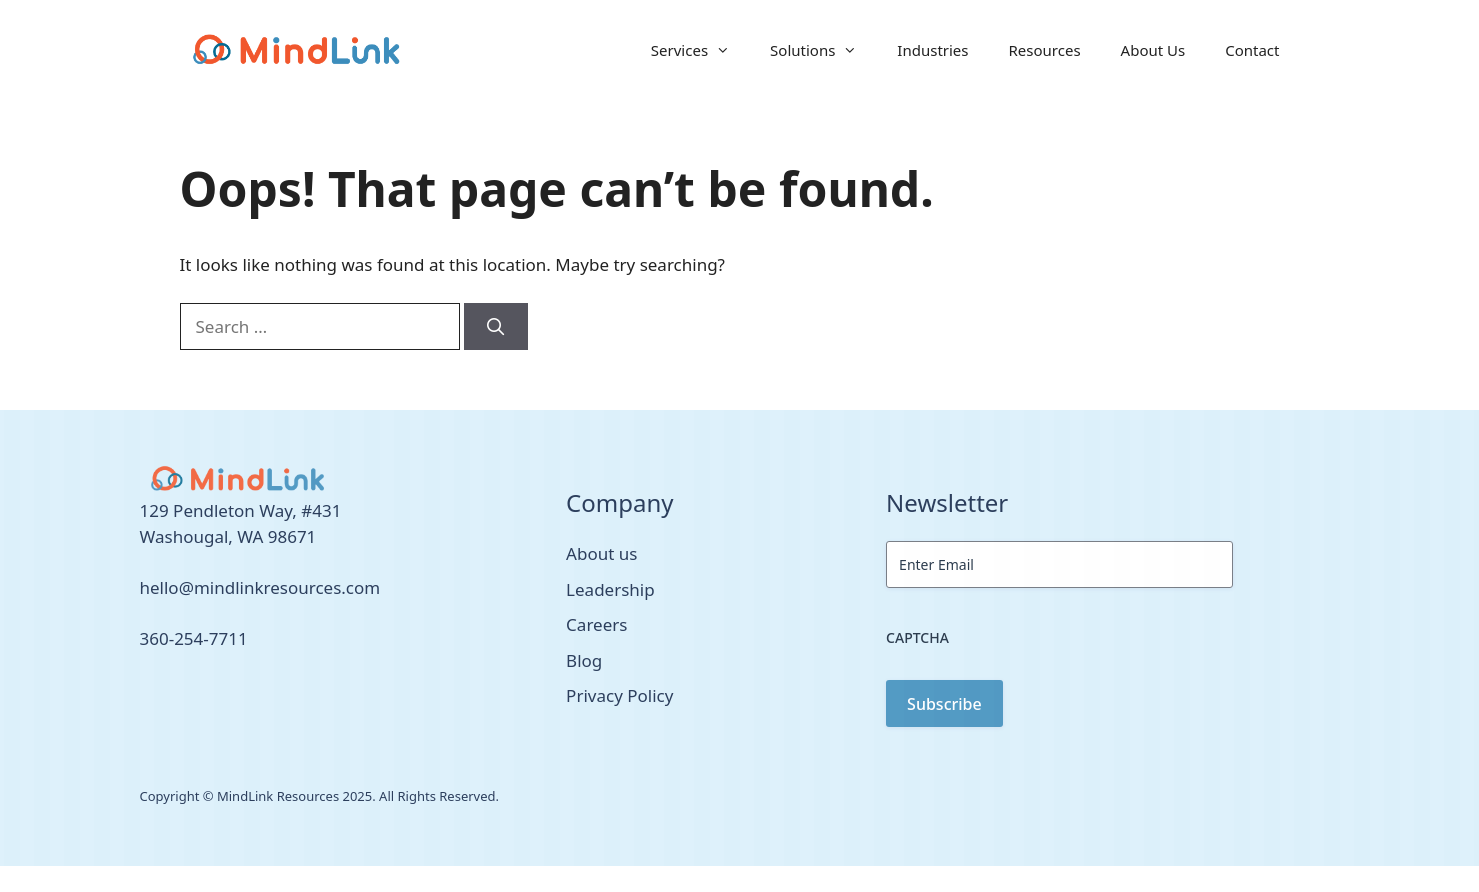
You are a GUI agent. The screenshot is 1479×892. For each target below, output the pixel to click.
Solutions (823, 50)
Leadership (610, 589)
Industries (932, 50)
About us (601, 553)
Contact (1252, 50)
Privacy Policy (619, 695)
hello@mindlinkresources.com (260, 587)
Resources (1045, 50)
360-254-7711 (194, 638)
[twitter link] (146, 697)
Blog (584, 660)
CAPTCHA (917, 637)
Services (700, 50)
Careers (596, 624)
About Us (1153, 50)
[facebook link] (168, 697)
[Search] (496, 327)
